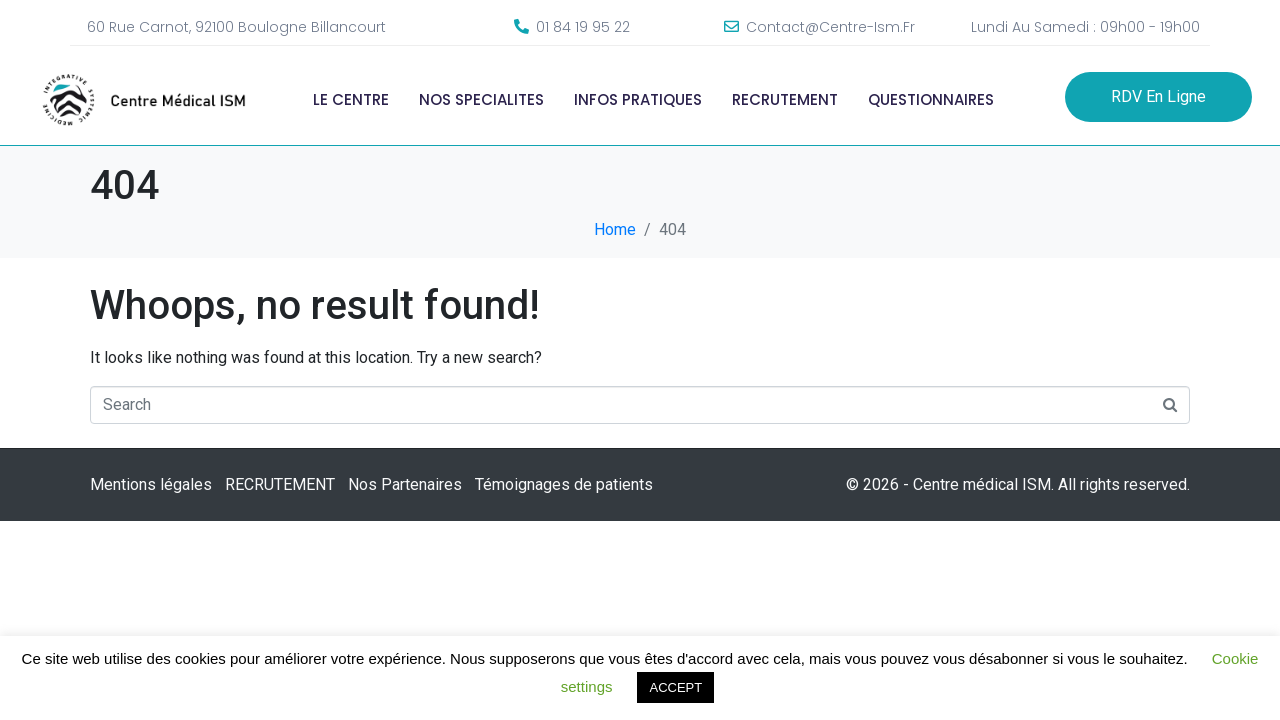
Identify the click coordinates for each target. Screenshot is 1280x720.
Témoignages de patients (564, 484)
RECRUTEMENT (785, 99)
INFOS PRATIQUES (638, 99)
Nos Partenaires (405, 484)
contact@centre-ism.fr (830, 27)
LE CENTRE (351, 99)
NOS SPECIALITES (481, 99)
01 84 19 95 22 (583, 27)
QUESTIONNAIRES (931, 99)
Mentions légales (151, 484)
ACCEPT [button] (675, 687)
